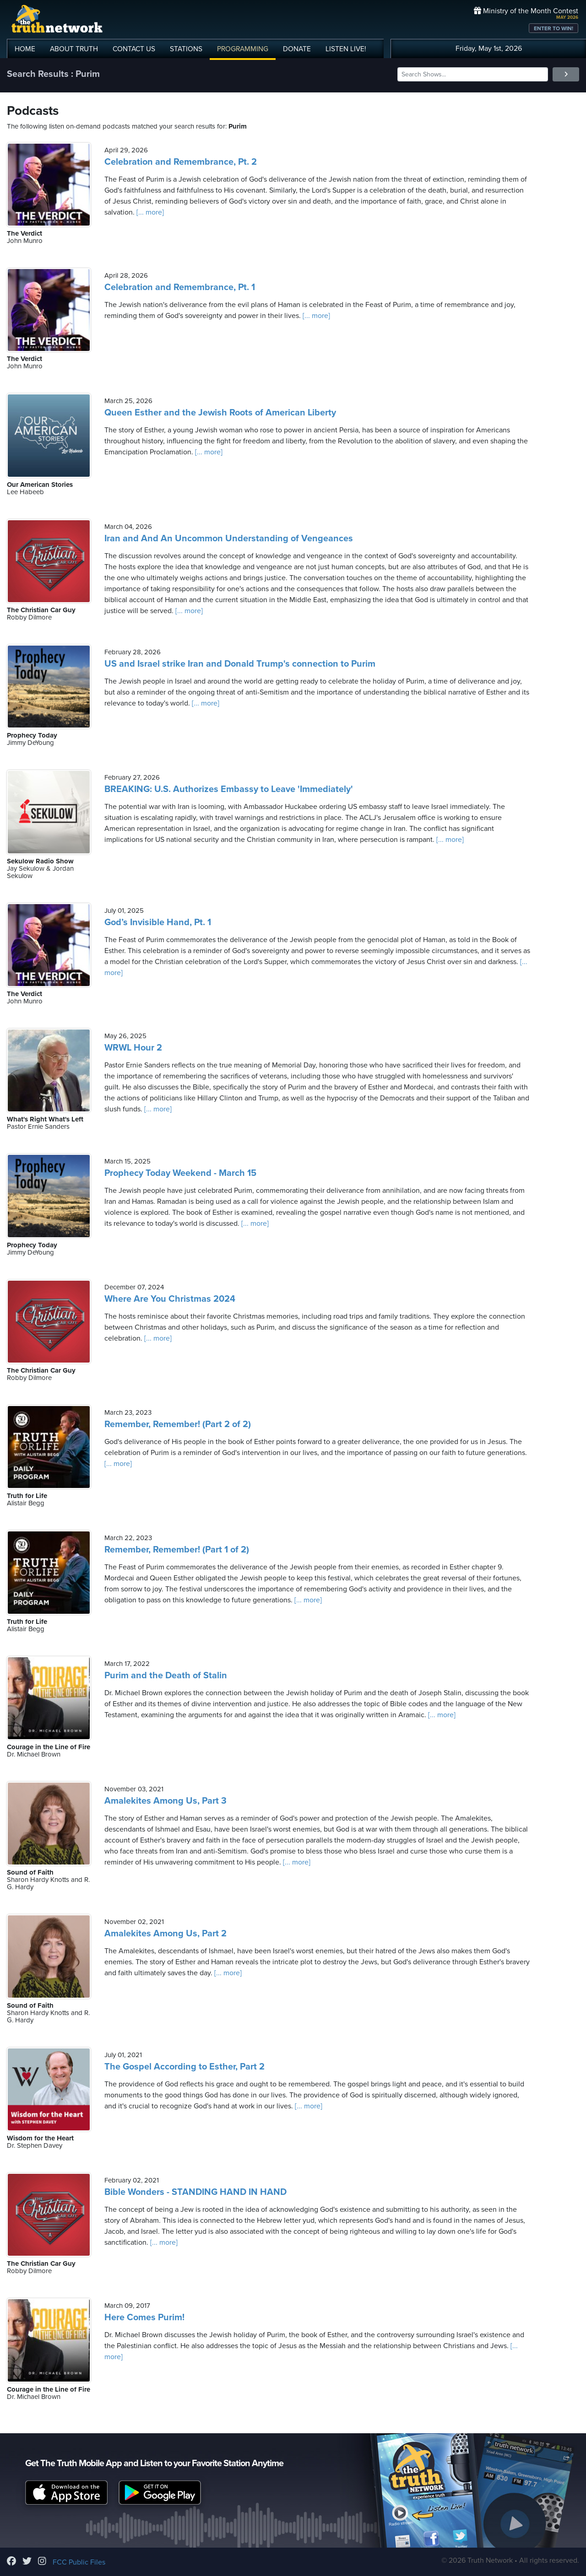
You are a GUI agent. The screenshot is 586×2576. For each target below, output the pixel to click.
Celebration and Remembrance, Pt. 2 (180, 161)
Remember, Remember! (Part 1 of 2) (176, 1549)
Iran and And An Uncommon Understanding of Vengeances (228, 538)
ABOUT (74, 49)
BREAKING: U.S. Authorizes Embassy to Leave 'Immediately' (228, 789)
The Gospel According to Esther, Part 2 (184, 2066)
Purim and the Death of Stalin (165, 1675)
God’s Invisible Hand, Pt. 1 (157, 922)
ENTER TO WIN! (553, 28)
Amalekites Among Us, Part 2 (165, 1933)
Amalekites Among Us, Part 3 (165, 1800)
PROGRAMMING (242, 49)
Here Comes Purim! (144, 2317)
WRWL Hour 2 (133, 1047)
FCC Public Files (79, 2562)
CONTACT (134, 49)
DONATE (297, 49)
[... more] (149, 212)
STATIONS (186, 49)
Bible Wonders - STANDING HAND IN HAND (195, 2192)
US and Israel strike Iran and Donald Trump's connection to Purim (239, 663)
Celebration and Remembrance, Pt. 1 (179, 287)
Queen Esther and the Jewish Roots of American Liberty (220, 412)
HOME (25, 49)
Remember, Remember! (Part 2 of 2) (177, 1424)
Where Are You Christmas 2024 (169, 1298)
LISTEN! (346, 49)
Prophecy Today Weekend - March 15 (180, 1173)
